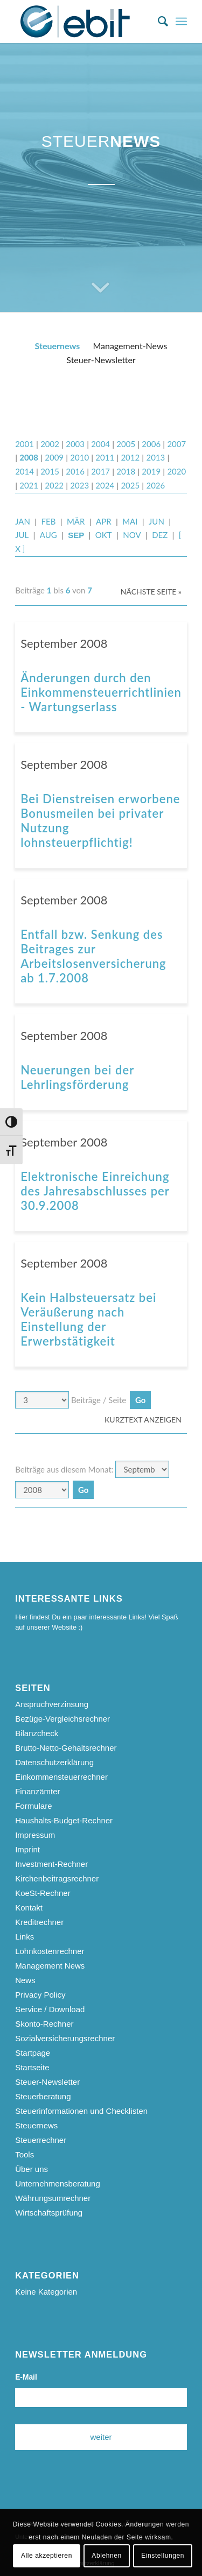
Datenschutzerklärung (54, 1762)
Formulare (33, 1805)
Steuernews (57, 346)
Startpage (32, 2052)
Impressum (35, 1834)
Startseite (32, 2067)
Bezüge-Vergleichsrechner (62, 1718)
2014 (24, 471)
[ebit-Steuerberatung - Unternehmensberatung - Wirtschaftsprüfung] (83, 21)
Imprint (27, 1849)
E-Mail (26, 2377)
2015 (49, 471)
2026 (155, 485)
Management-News (130, 346)
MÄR (76, 521)
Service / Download (50, 2009)
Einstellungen (162, 2555)
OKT (103, 535)
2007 (176, 444)
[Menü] (181, 21)
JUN (156, 521)
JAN (22, 521)
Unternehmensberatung (57, 2183)
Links (24, 1936)
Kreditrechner (39, 1922)
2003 (75, 444)
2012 (130, 457)
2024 (104, 485)
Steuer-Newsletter (100, 360)
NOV (132, 535)
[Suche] (157, 21)
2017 (100, 471)
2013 (155, 457)
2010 (79, 457)
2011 (104, 457)
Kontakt (29, 1907)
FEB (48, 521)
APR (104, 521)
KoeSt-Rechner (43, 1893)
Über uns (31, 2169)
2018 (125, 471)
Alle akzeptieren (46, 2555)
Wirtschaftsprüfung (48, 2212)
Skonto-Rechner (44, 2023)
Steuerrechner (40, 2140)
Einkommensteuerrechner (61, 1776)
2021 (28, 485)
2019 (151, 471)
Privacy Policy (40, 1994)
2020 (176, 471)
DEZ (160, 535)
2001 (24, 444)
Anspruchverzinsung (51, 1704)
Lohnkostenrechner (49, 1951)
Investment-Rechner (51, 1864)
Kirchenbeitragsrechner (57, 1878)
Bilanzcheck (36, 1733)
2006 (151, 444)
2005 (125, 444)
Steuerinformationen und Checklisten (81, 2110)
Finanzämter (37, 1791)
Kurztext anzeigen (143, 1419)
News (25, 1980)
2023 (79, 485)
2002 (49, 444)
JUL (22, 535)
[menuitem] (157, 21)
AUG (48, 535)
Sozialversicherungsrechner (65, 2038)
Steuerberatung (43, 2096)
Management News (50, 1965)
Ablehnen (107, 2555)
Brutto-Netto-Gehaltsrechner (65, 1747)
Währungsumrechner (52, 2198)
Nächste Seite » (151, 591)
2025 (130, 485)
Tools (24, 2154)
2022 (54, 485)
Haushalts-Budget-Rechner (64, 1820)
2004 (100, 444)
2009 (54, 457)
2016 (75, 471)
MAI (129, 521)
